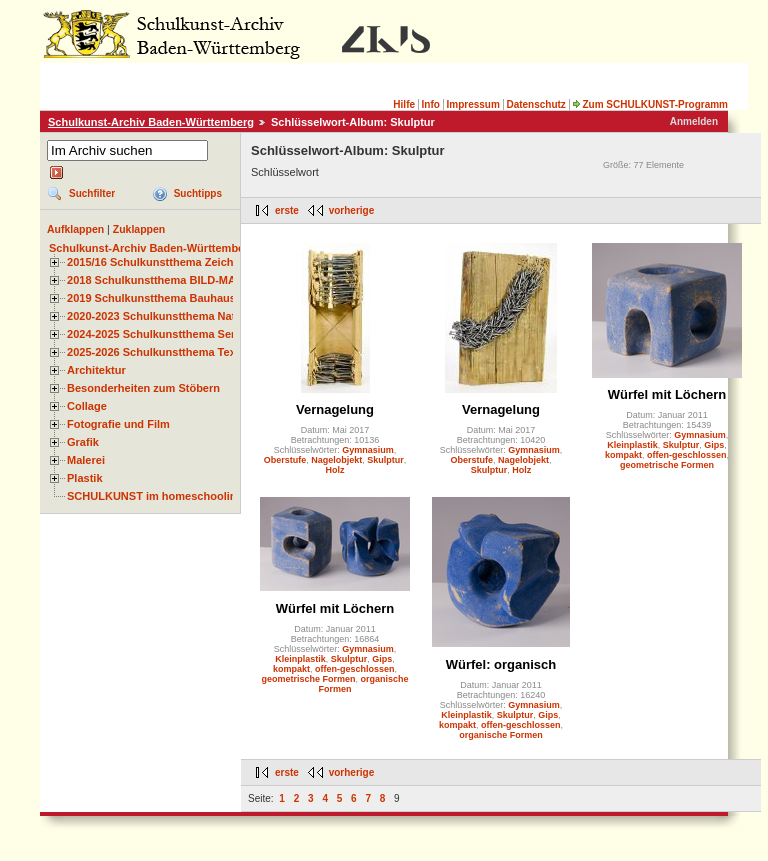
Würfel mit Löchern (667, 394)
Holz (335, 470)
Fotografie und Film (118, 424)
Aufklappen (75, 229)
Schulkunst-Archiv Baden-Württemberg (151, 122)
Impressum (472, 104)
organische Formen (501, 735)
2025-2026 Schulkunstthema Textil (156, 352)
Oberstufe (285, 460)
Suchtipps (198, 193)
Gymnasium (368, 450)
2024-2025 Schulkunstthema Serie (156, 334)
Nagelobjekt (336, 460)
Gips (714, 445)
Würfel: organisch (501, 664)
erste (287, 210)
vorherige (352, 210)
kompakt (623, 455)
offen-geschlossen (687, 455)
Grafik (83, 442)
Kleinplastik (632, 445)
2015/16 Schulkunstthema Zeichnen (160, 262)
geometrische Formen (667, 465)
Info (431, 104)
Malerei (86, 460)
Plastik (85, 478)
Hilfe (404, 104)
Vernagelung (335, 409)
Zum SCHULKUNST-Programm (650, 104)
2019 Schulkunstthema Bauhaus (151, 298)
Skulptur (385, 460)
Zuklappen (139, 229)
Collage (87, 406)
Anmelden (694, 121)
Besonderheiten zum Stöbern (143, 388)
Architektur (96, 370)
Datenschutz (535, 104)
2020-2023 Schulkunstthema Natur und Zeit (179, 316)
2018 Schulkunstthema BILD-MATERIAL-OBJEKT (195, 280)
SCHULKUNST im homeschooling (155, 496)
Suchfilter (92, 193)
